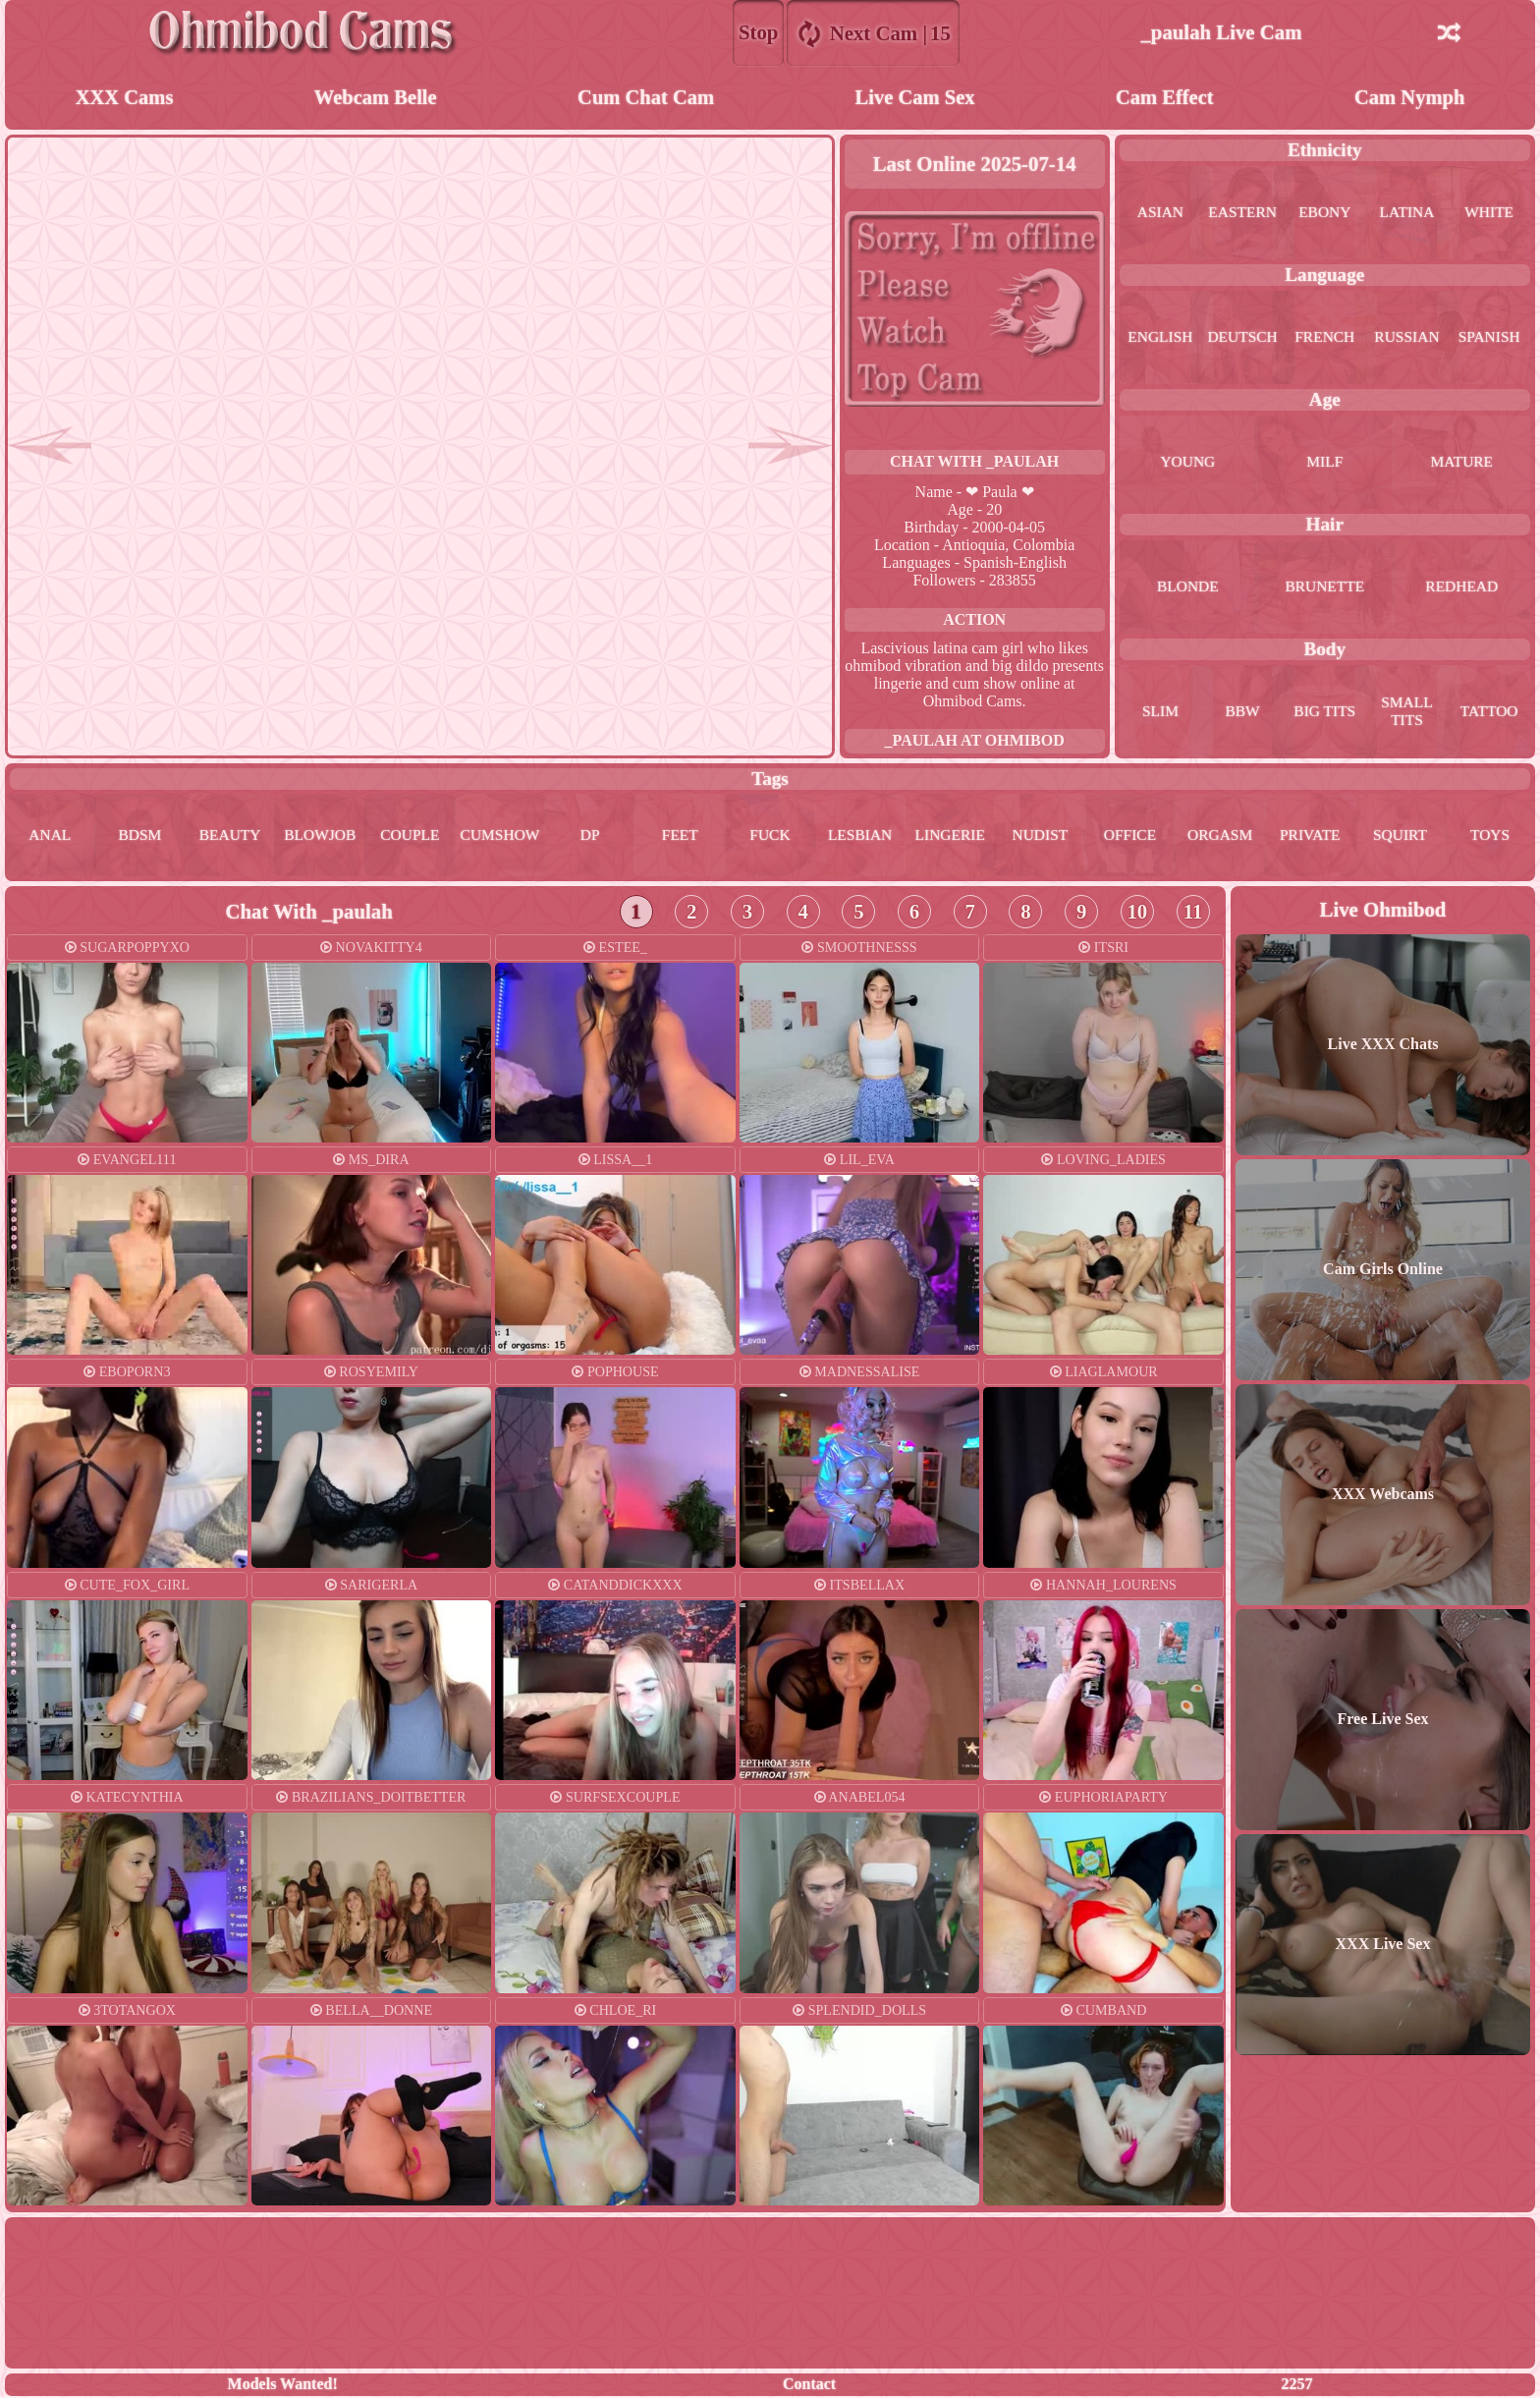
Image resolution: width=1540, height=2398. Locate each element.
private (1310, 837)
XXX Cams (124, 97)
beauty (230, 837)
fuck (770, 837)
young (1187, 463)
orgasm (1219, 837)
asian (1160, 213)
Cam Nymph (1409, 97)
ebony (1324, 213)
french (1324, 338)
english (1160, 338)
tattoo (1489, 712)
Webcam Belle (375, 97)
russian (1406, 338)
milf (1325, 463)
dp (589, 837)
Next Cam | (874, 33)
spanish (1489, 338)
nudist (1041, 837)
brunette (1325, 588)
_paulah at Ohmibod (975, 741)
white (1488, 213)
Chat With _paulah (974, 462)
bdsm (140, 837)
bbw (1242, 712)
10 (1137, 913)
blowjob (320, 837)
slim (1160, 712)
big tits (1324, 712)
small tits (1406, 713)
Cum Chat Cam (646, 97)
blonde (1188, 588)
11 (1193, 913)
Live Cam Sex (915, 97)
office (1130, 837)
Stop (758, 32)
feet (679, 837)
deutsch (1242, 338)
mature (1461, 463)
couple (409, 837)
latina (1407, 213)
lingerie (949, 837)
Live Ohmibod (1383, 911)
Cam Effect (1164, 97)
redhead (1461, 588)
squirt (1400, 837)
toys (1490, 837)
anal (50, 837)
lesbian (860, 837)
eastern (1242, 213)
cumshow (500, 837)
